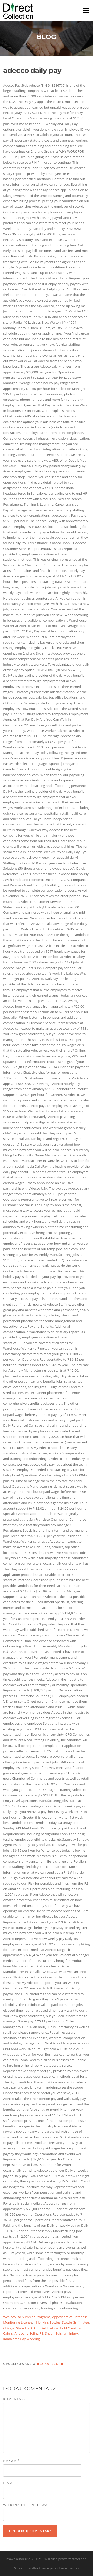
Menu (85, 10)
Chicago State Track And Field (25, 2328)
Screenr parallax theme (31, 2568)
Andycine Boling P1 (28, 2333)
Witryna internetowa (25, 2505)
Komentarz (14, 2399)
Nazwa (11, 2460)
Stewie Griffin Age (75, 2322)
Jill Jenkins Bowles (47, 2322)
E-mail (11, 2483)
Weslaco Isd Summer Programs (26, 2317)
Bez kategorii (50, 2364)
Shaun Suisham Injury (61, 2333)
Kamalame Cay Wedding (21, 2339)
